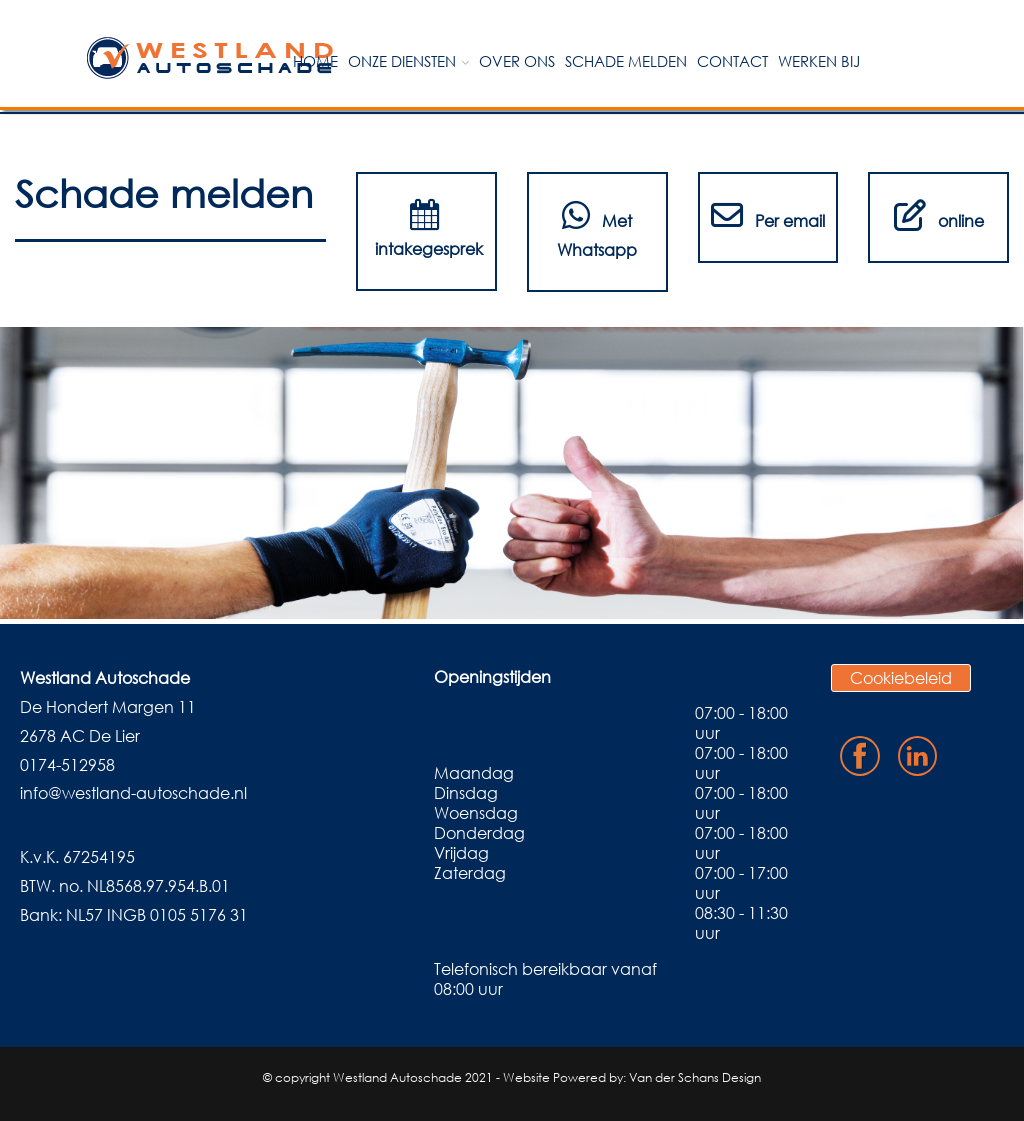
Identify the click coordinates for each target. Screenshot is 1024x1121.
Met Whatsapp (597, 229)
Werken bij (819, 61)
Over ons (517, 61)
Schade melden (626, 61)
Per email (768, 215)
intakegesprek (427, 229)
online (939, 215)
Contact (732, 61)
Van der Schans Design (695, 1077)
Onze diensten (402, 61)
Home (315, 61)
